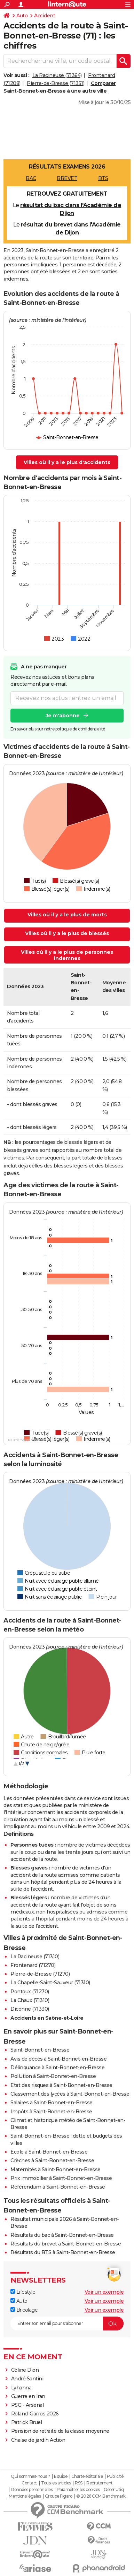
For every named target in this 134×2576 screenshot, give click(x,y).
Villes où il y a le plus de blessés (67, 933)
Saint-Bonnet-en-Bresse (39, 2050)
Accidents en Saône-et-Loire (47, 2018)
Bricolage (24, 2310)
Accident (44, 15)
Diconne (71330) (29, 2009)
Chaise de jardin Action (38, 2440)
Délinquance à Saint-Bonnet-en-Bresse (57, 2067)
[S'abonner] (67, 2323)
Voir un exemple (104, 2292)
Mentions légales (25, 2496)
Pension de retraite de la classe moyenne (60, 2431)
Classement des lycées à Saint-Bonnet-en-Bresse (69, 2094)
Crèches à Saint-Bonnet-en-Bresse (52, 2160)
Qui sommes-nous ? (30, 2476)
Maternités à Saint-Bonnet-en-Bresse (55, 2169)
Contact (29, 2483)
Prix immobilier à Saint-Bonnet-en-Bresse (61, 2178)
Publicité (115, 2476)
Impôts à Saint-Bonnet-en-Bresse (51, 2111)
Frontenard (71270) (32, 1965)
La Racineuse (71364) (57, 75)
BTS (103, 178)
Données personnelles (32, 2489)
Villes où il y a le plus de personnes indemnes (67, 955)
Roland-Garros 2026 (35, 2414)
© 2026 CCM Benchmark (101, 2496)
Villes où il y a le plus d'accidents (67, 462)
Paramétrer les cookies (78, 2489)
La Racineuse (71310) (34, 1956)
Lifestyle (22, 2292)
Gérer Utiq (114, 2489)
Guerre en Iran (28, 2396)
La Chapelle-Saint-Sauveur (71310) (50, 1982)
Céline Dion (25, 2370)
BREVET (67, 178)
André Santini (27, 2379)
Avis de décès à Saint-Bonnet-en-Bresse (58, 2059)
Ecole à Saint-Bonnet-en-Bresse (48, 2152)
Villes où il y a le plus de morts (67, 915)
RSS (78, 2483)
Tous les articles (56, 2483)
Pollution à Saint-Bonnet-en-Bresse (53, 2076)
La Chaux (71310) (29, 2000)
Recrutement (99, 2483)
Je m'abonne (63, 715)
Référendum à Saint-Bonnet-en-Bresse (57, 2187)
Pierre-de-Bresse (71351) (55, 83)
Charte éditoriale (87, 2476)
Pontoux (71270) (29, 1991)
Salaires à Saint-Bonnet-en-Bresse (51, 2102)
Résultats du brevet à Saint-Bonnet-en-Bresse (65, 2244)
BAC (31, 178)
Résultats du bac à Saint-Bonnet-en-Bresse (62, 2235)
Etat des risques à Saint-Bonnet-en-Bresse (61, 2085)
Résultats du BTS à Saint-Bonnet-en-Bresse (62, 2252)
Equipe (60, 2476)
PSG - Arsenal (27, 2405)
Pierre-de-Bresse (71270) (40, 1974)
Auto (21, 15)
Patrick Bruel (26, 2422)
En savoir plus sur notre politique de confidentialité (57, 728)
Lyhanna (21, 2388)
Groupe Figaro (58, 2496)
